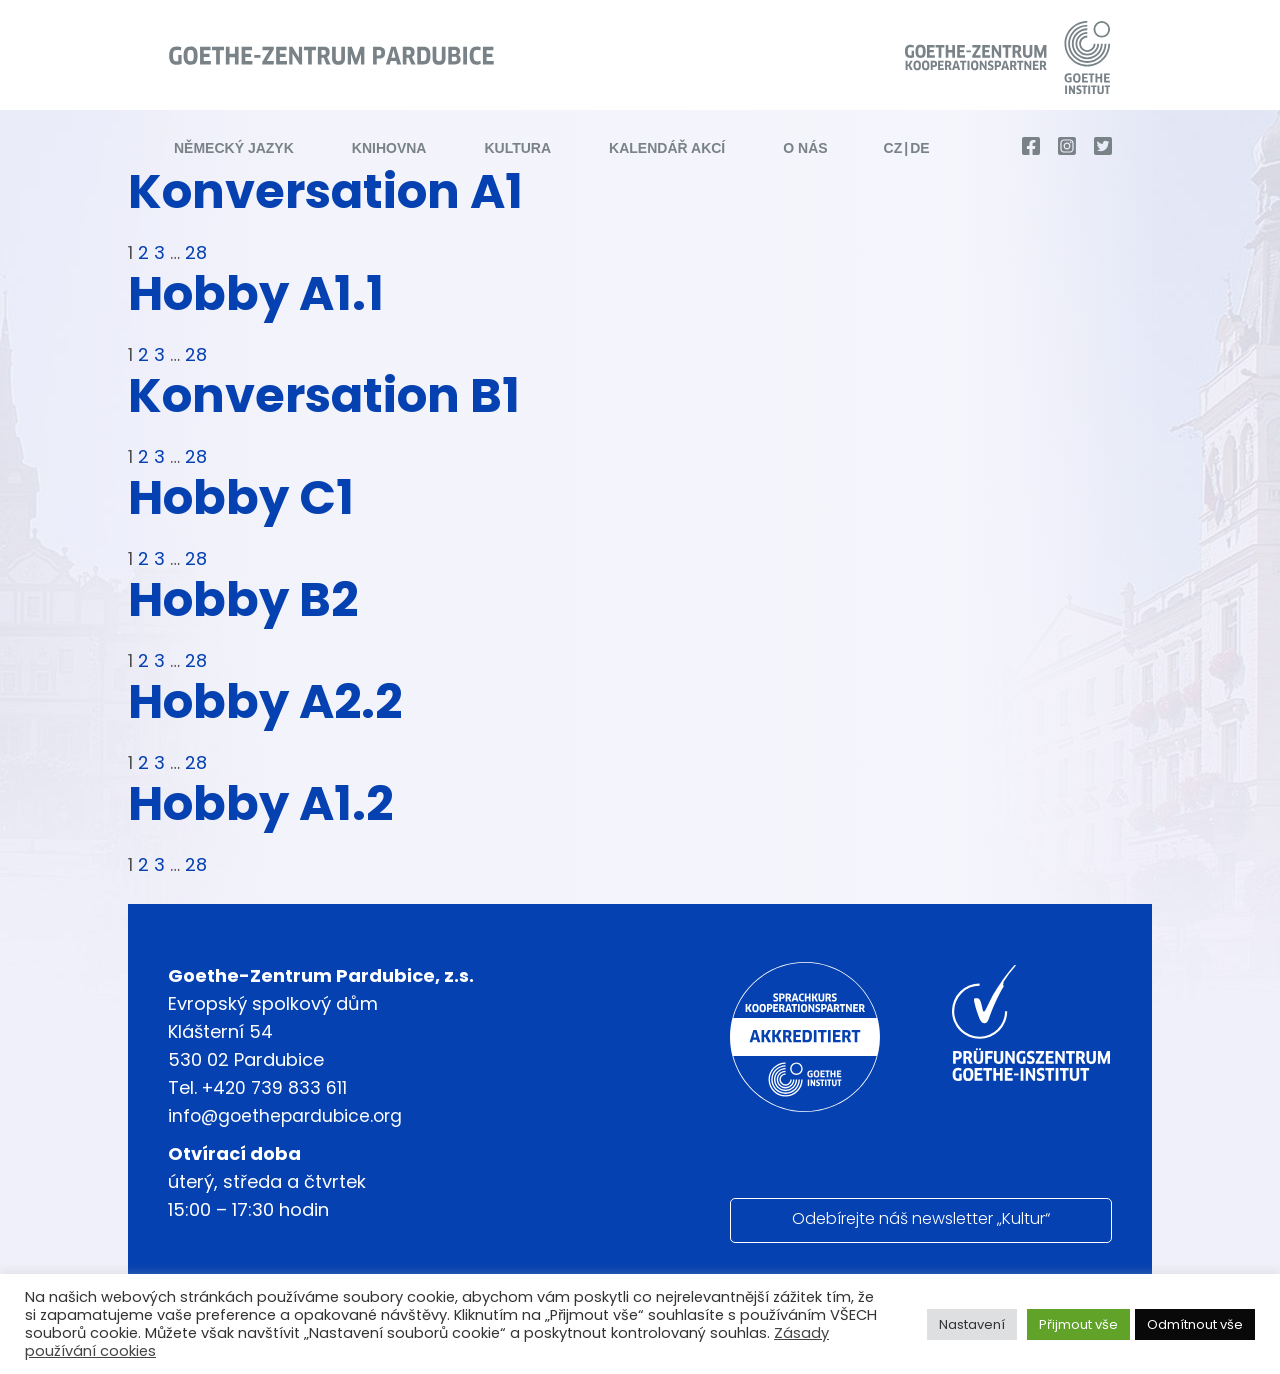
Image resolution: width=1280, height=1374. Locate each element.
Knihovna (389, 148)
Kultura (517, 148)
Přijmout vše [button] (1078, 1324)
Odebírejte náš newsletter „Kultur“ (921, 1218)
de (919, 148)
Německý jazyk (234, 148)
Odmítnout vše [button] (1195, 1324)
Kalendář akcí (667, 148)
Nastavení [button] (972, 1324)
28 (195, 252)
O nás (805, 148)
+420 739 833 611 (276, 1087)
